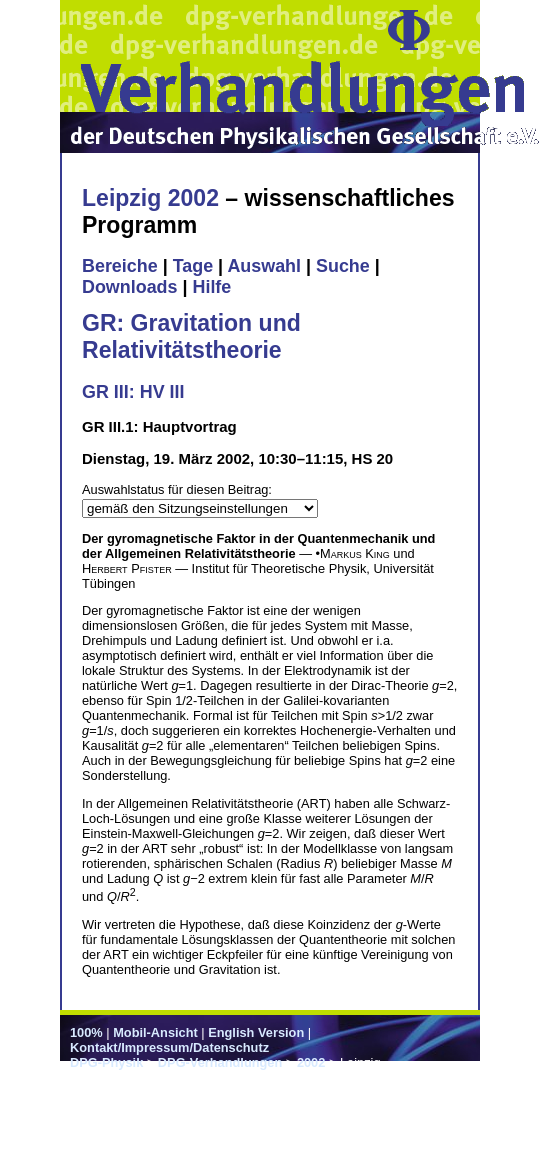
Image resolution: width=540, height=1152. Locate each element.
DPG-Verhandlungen (220, 1062)
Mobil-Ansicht (155, 1032)
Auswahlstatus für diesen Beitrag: (177, 489)
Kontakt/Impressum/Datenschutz (169, 1047)
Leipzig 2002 (150, 198)
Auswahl (264, 266)
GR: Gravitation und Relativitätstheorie (191, 336)
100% (86, 1032)
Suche (343, 266)
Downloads (130, 287)
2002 (311, 1062)
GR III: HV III (133, 392)
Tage (193, 266)
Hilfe (211, 287)
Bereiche (120, 266)
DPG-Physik (106, 1062)
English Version (256, 1032)
